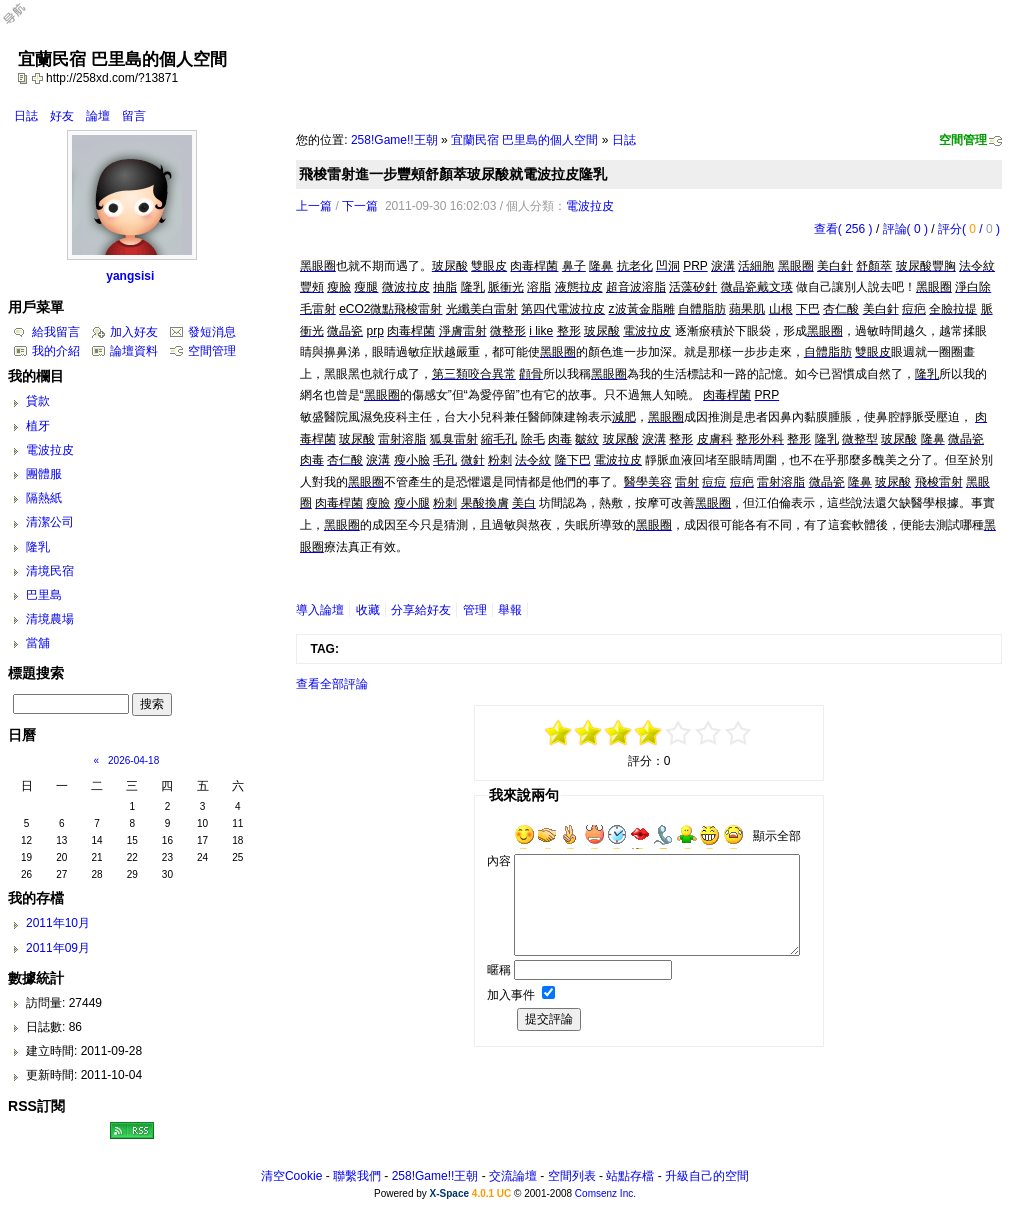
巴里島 (44, 595)
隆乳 (38, 547)
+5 (739, 733)
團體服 (44, 474)
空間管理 (963, 140)
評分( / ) (969, 229)
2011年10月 (58, 923)
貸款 (38, 401)
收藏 (368, 610)
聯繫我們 (357, 1176)
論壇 (98, 116)
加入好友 (134, 332)
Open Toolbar (25, 21)
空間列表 (572, 1176)
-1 (619, 733)
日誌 (26, 116)
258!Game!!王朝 (394, 140)
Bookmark (39, 78)
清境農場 (50, 619)
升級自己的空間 (707, 1176)
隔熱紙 (44, 498)
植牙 (38, 426)
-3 (589, 733)
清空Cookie (291, 1176)
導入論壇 (320, 610)
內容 (499, 861)
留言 (134, 116)
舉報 (510, 610)
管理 (475, 610)
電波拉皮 (590, 206)
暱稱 (499, 970)
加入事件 (511, 995)
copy (25, 78)
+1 (679, 733)
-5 (559, 733)
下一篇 (360, 206)
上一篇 (314, 206)
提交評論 (549, 1019)
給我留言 (56, 332)
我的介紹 (56, 351)
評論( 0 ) (905, 229)
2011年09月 (58, 948)
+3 (709, 733)
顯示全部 (777, 836)
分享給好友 (421, 610)
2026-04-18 (133, 760)
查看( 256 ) (843, 229)
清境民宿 (50, 571)
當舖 (38, 643)
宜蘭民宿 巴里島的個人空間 (524, 140)
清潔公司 (50, 522)
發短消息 (212, 332)
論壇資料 (134, 351)
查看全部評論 (332, 684)
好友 (62, 116)
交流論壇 (513, 1176)
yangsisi (130, 276)
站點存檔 (630, 1176)
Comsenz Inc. (605, 1193)
